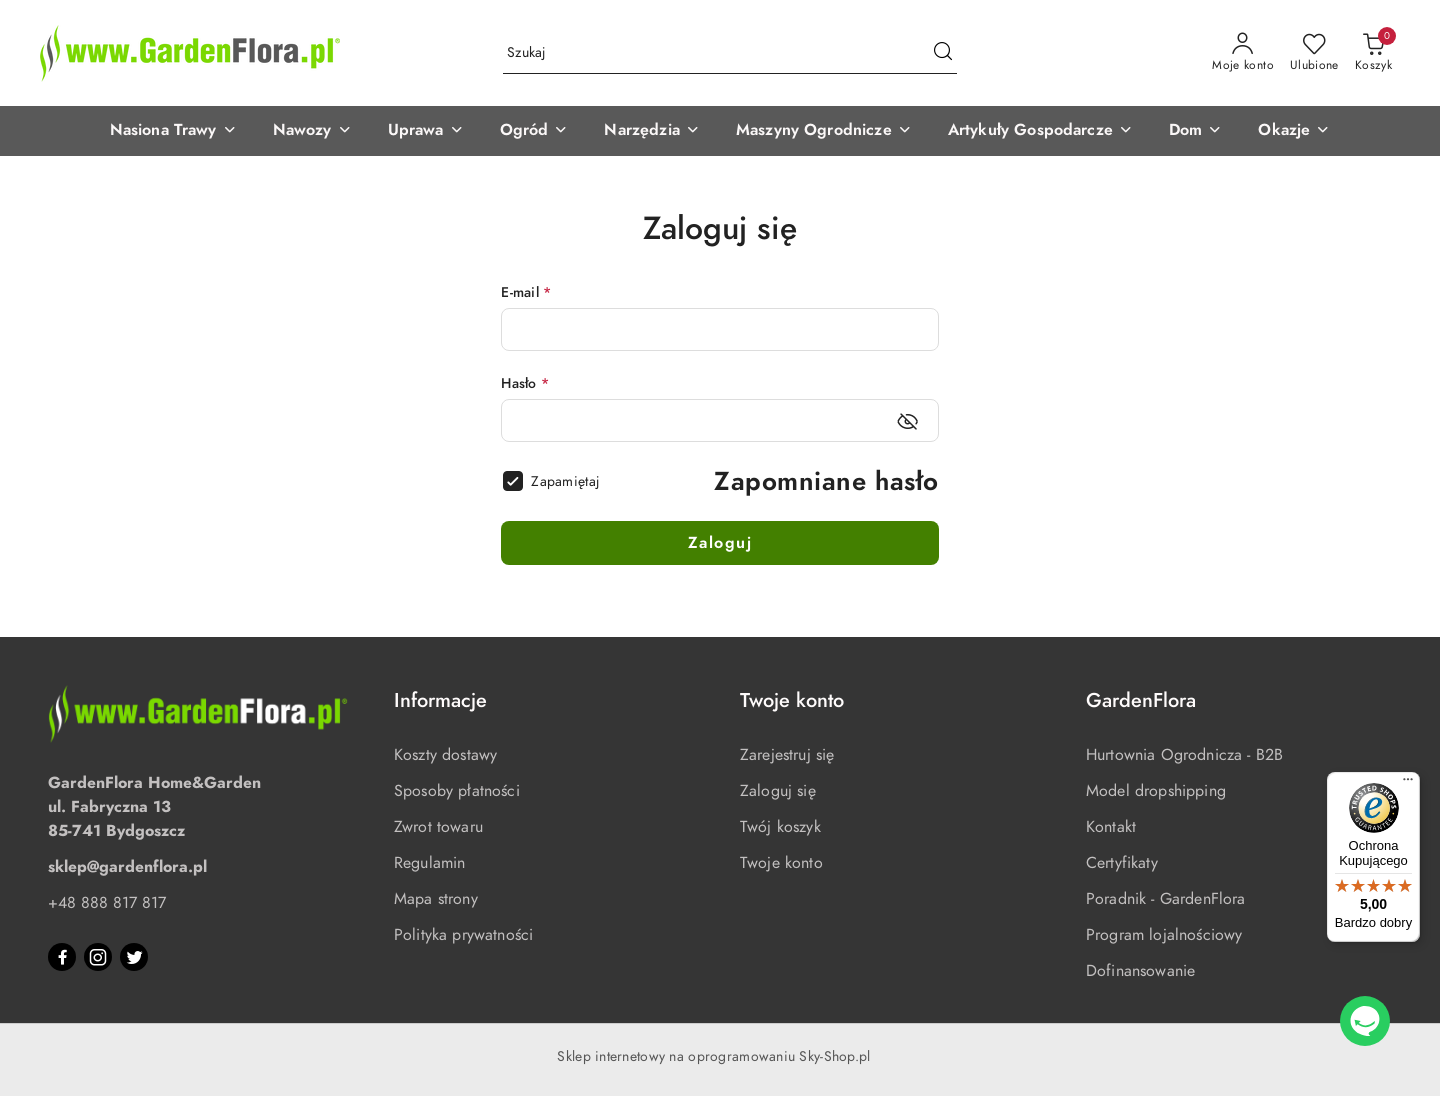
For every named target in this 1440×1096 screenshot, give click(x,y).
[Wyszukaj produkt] (730, 53)
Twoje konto (781, 863)
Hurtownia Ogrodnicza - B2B (1184, 755)
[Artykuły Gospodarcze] (1040, 131)
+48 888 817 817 (107, 903)
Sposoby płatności (457, 791)
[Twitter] (134, 957)
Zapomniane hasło (826, 481)
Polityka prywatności (463, 935)
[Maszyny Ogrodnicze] (824, 131)
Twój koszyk (780, 827)
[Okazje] (1294, 131)
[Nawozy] (312, 131)
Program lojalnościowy (1164, 935)
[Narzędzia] (651, 131)
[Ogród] (534, 131)
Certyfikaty (1122, 863)
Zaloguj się (778, 791)
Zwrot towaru (438, 827)
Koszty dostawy (445, 755)
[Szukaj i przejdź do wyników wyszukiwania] (943, 53)
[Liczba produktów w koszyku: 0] (1373, 53)
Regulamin (429, 863)
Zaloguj (720, 543)
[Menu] (1408, 784)
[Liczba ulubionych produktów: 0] (1314, 53)
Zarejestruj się (787, 755)
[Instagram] (98, 957)
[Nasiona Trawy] (173, 131)
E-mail (526, 292)
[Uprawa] (426, 131)
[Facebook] (62, 957)
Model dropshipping (1156, 791)
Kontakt (1111, 827)
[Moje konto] (1243, 53)
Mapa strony (436, 899)
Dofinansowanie (1140, 971)
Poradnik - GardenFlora (1166, 899)
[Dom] (1195, 131)
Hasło (525, 383)
